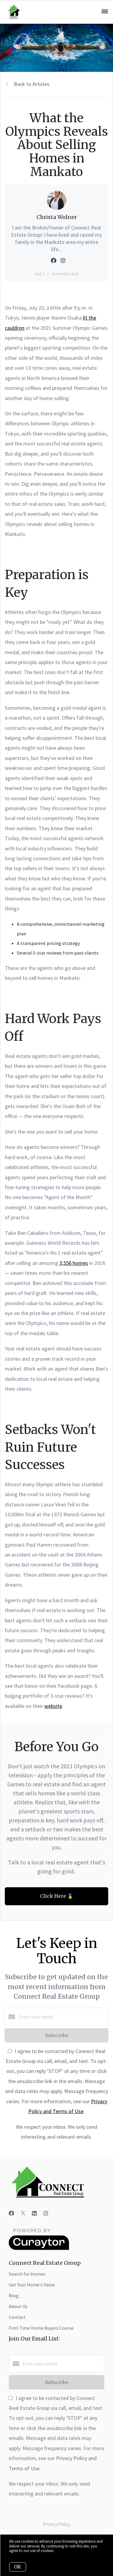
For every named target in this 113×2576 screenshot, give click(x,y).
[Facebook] (11, 2213)
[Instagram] (45, 2213)
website (53, 1706)
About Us (18, 2306)
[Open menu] (105, 12)
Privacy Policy (56, 2524)
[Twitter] (23, 2213)
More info (63, 2550)
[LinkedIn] (34, 2213)
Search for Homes (27, 2274)
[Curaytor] (39, 2248)
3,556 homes (73, 1262)
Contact (17, 2317)
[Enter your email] (62, 2016)
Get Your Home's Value (32, 2285)
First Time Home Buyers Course (41, 2328)
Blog (14, 2295)
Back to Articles (31, 83)
